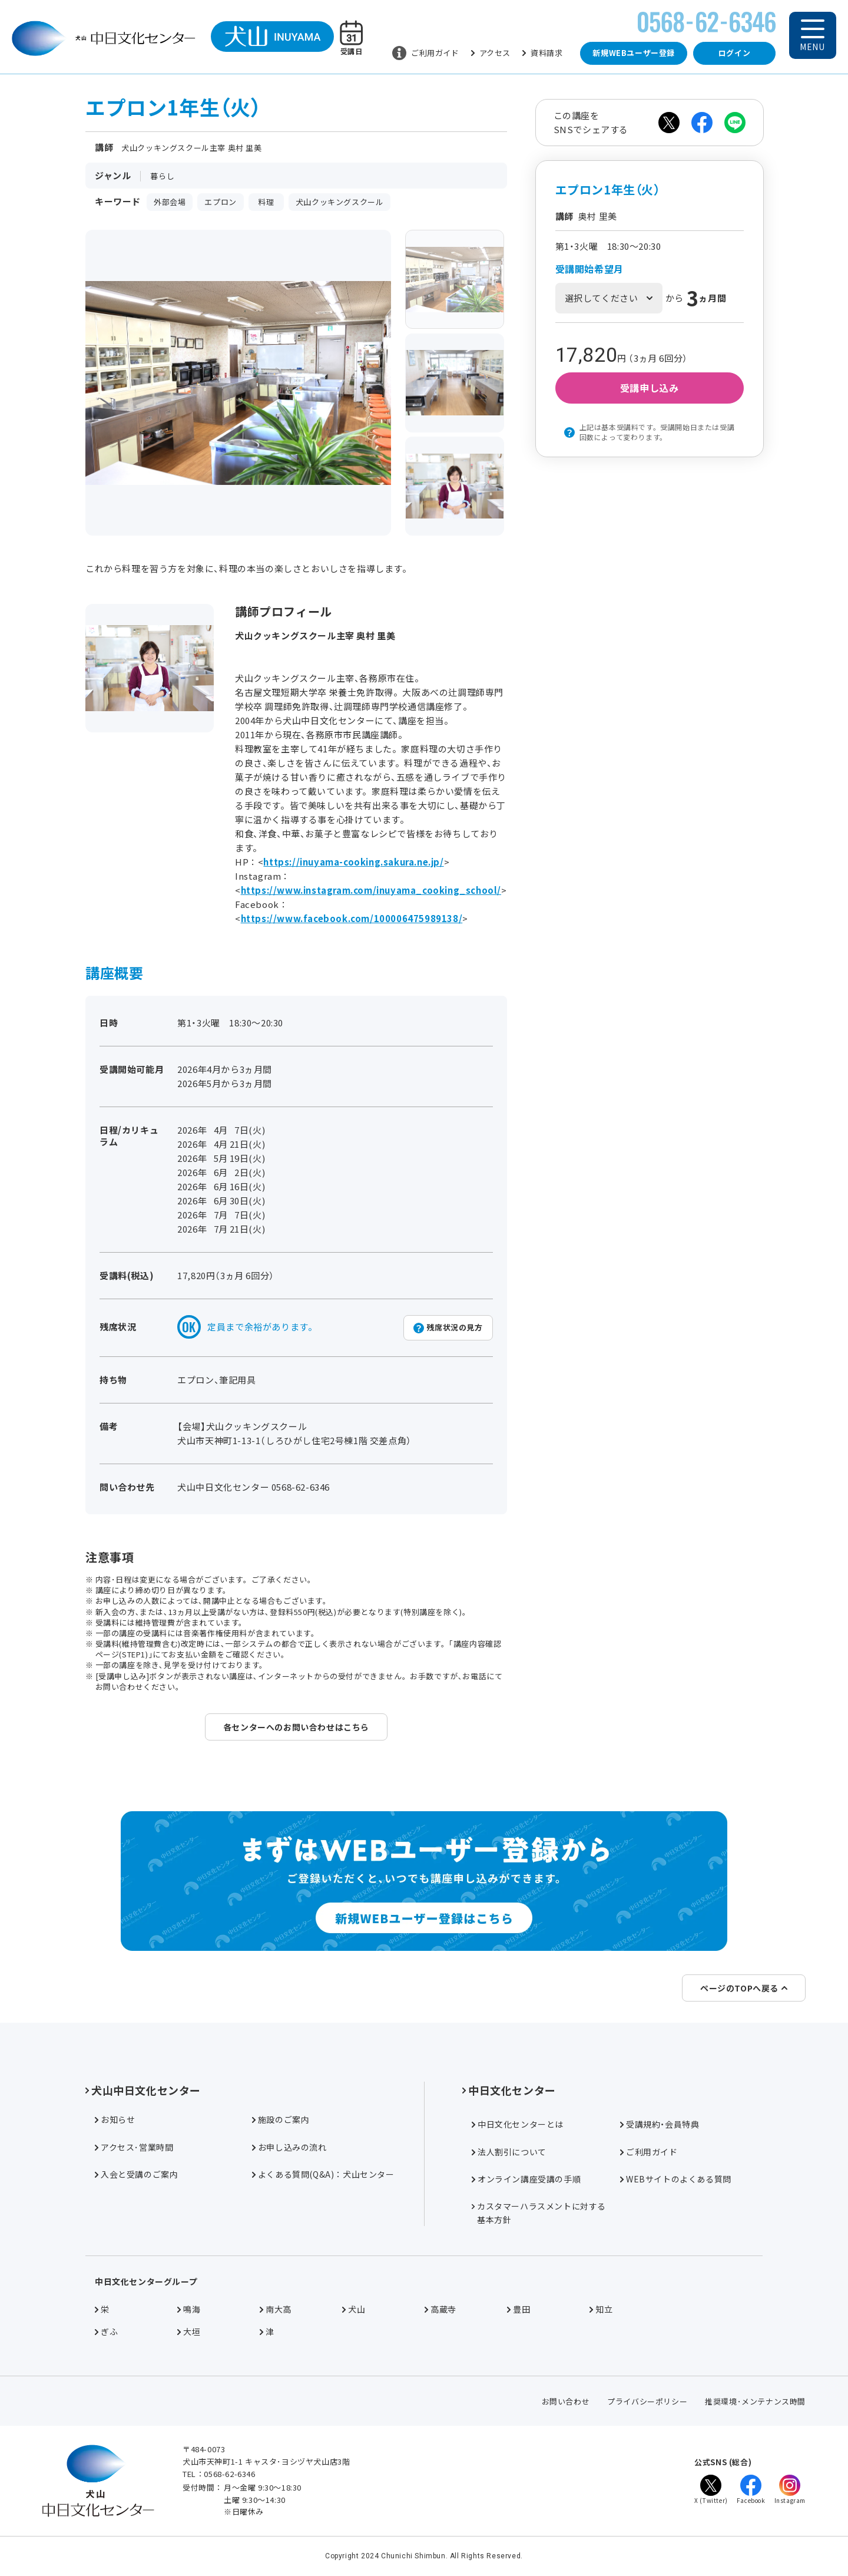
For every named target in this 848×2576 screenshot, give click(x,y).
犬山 (353, 2309)
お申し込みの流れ (289, 2147)
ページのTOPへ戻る (743, 1988)
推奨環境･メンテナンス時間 (755, 2401)
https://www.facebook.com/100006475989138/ (352, 918)
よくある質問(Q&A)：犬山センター (323, 2174)
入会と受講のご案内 (136, 2174)
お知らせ (115, 2119)
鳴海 (188, 2309)
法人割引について (509, 2152)
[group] (454, 279)
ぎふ (106, 2331)
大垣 (188, 2331)
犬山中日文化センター (143, 2090)
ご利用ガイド (425, 53)
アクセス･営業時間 (134, 2147)
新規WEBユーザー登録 (633, 52)
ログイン (734, 52)
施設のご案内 (281, 2119)
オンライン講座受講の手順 (526, 2179)
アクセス (491, 52)
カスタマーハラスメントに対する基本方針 (539, 2212)
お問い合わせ (566, 2401)
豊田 (518, 2309)
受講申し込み (649, 388)
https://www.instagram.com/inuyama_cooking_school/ (371, 890)
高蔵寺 (440, 2309)
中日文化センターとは (518, 2124)
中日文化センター (509, 2090)
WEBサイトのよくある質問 (675, 2179)
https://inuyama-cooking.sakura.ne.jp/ (353, 862)
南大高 (276, 2309)
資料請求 (542, 52)
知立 (600, 2309)
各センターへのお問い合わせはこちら (296, 1727)
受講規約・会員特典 (659, 2124)
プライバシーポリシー (647, 2401)
